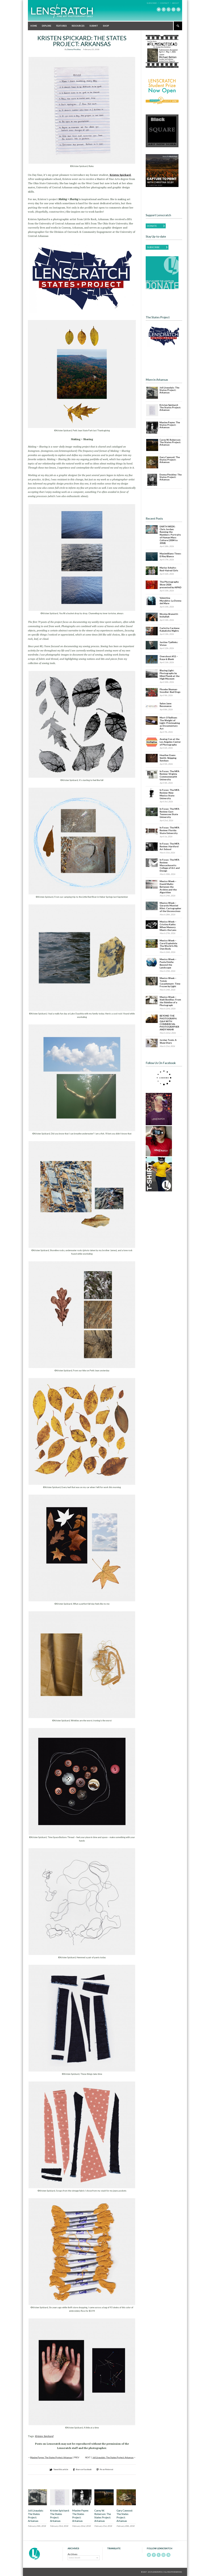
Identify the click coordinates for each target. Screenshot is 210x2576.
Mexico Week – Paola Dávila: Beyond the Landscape (168, 963)
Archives (72, 2553)
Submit (93, 25)
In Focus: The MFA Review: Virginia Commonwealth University (169, 775)
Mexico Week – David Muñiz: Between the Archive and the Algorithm (168, 887)
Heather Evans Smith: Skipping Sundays (168, 758)
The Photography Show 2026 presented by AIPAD (170, 584)
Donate (152, 225)
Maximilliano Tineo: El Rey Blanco (170, 555)
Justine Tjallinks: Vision (169, 643)
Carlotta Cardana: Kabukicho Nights (170, 629)
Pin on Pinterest (106, 2469)
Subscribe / (152, 3)
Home (33, 25)
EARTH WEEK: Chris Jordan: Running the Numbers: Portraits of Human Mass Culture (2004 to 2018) (170, 534)
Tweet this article (60, 2469)
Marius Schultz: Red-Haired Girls (169, 569)
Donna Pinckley (74, 49)
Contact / (165, 3)
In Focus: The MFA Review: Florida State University (169, 830)
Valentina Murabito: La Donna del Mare (170, 600)
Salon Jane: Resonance (166, 704)
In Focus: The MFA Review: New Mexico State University (169, 794)
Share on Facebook (84, 2469)
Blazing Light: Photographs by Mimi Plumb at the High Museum (169, 674)
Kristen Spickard (44, 2436)
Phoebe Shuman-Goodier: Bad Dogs (170, 690)
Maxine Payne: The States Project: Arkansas (51, 2457)
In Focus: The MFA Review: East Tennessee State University (169, 812)
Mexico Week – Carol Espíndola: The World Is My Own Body (169, 944)
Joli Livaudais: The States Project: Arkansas (113, 2457)
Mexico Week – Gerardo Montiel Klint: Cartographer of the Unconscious (170, 906)
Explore (46, 25)
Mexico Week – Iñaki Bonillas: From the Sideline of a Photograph (170, 1000)
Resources (78, 25)
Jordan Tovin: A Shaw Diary (168, 1041)
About (175, 3)
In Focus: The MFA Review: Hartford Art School (169, 846)
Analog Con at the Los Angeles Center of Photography (170, 741)
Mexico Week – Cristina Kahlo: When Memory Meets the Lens (168, 925)
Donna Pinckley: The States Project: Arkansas (170, 477)
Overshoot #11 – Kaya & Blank (169, 657)
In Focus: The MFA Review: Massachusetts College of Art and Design (170, 865)
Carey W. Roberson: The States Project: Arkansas (102, 2515)
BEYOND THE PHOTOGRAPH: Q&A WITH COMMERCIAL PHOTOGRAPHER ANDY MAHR (169, 1022)
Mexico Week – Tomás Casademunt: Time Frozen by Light (170, 981)
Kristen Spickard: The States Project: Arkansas (170, 407)
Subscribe (153, 247)
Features (61, 25)
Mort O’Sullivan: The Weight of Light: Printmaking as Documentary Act (170, 723)
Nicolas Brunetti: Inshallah (169, 615)
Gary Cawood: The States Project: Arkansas (124, 2515)
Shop (106, 25)
